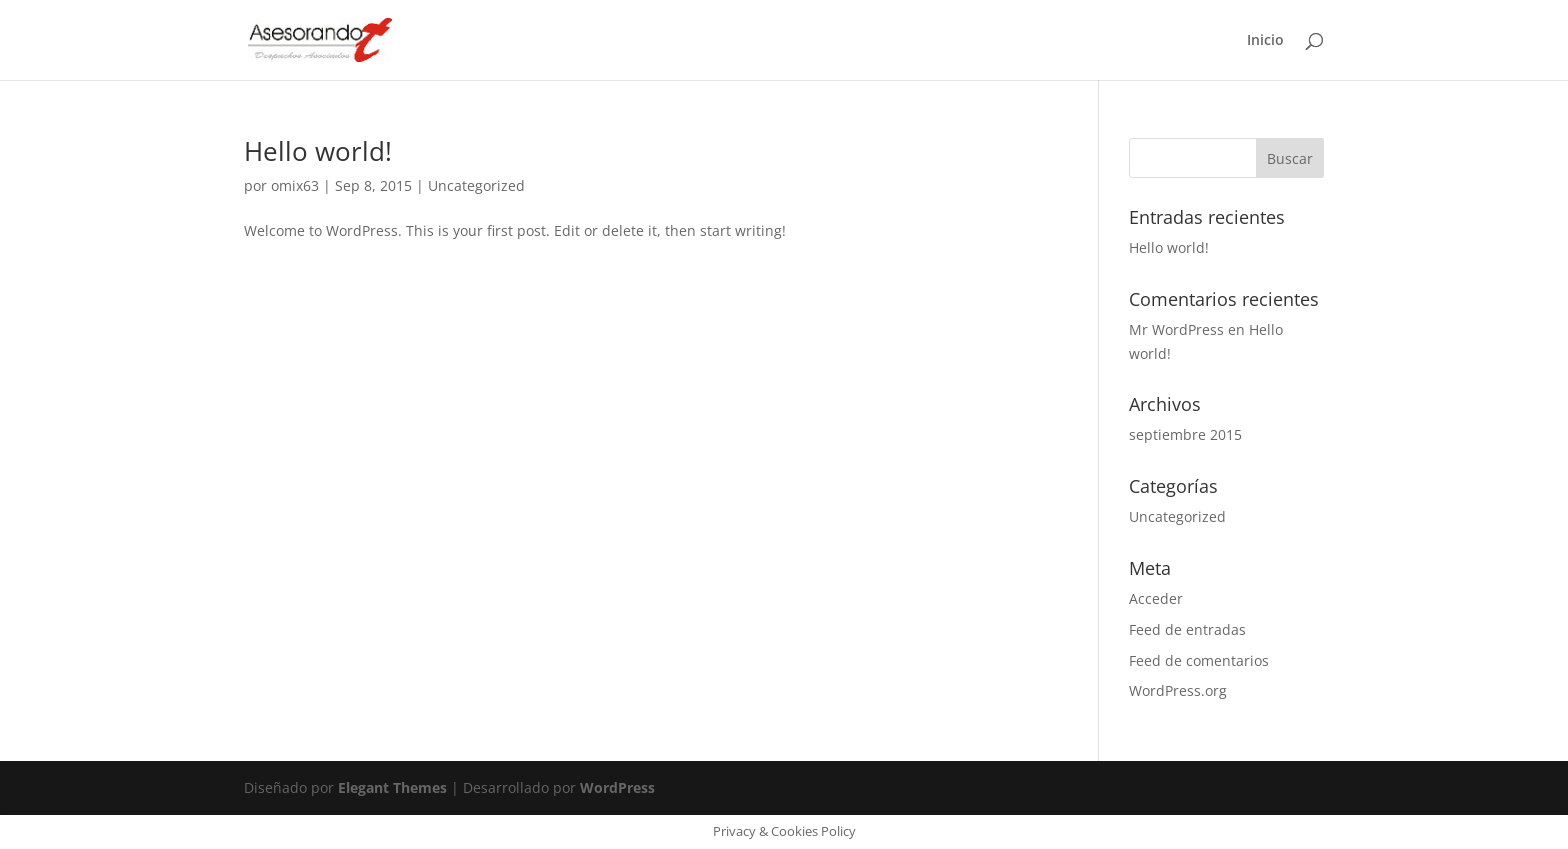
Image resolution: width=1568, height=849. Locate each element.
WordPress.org (1178, 690)
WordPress (617, 787)
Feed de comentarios (1199, 660)
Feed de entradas (1187, 629)
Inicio (1265, 41)
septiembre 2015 (1185, 434)
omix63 (295, 185)
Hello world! (318, 151)
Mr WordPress (1176, 329)
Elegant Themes (392, 787)
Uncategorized (476, 185)
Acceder (1156, 598)
